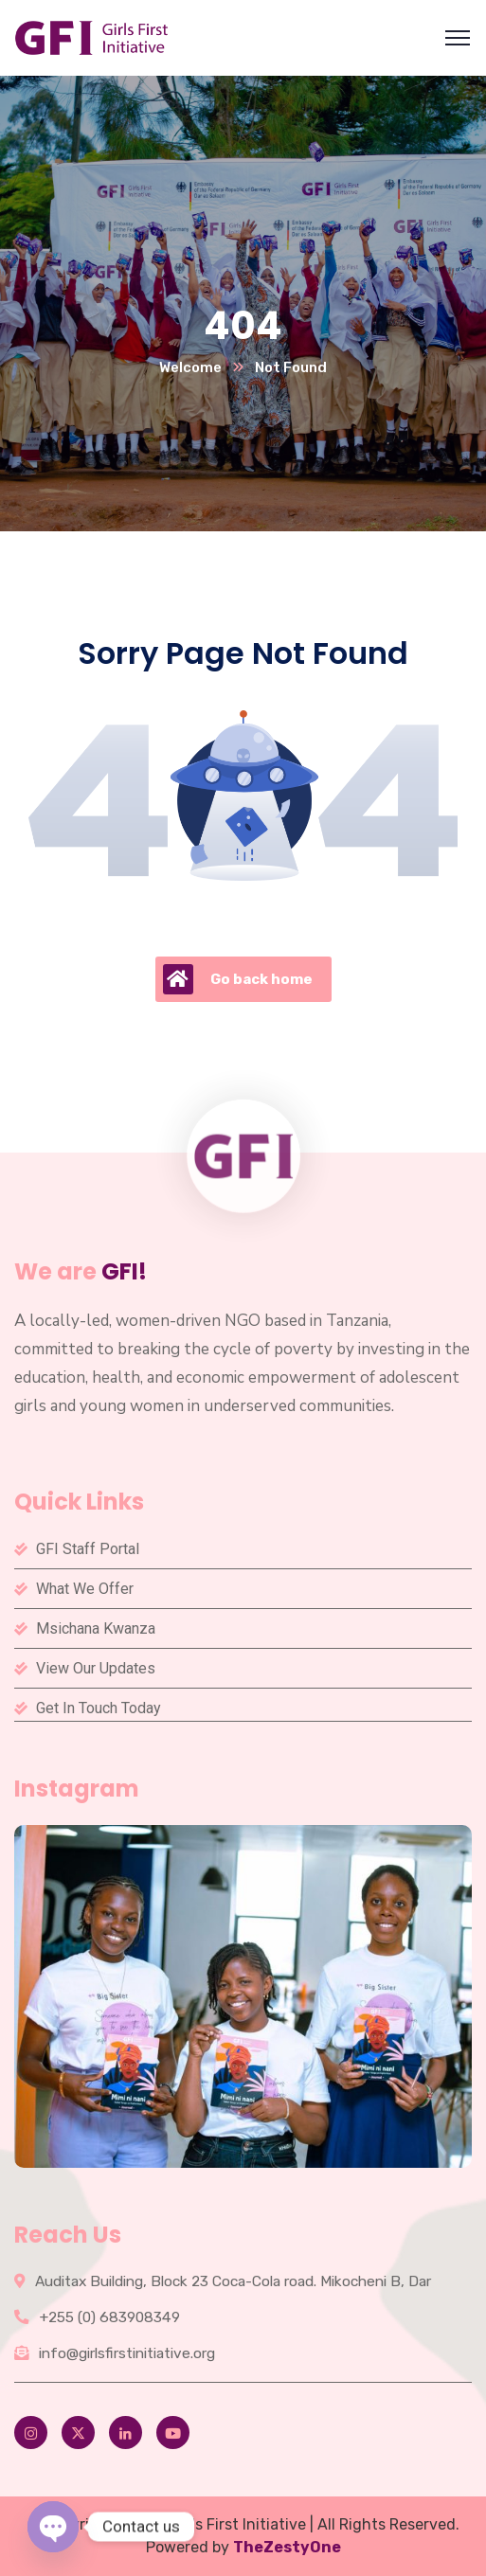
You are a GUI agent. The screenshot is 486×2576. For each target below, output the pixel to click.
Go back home (238, 979)
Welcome (190, 367)
